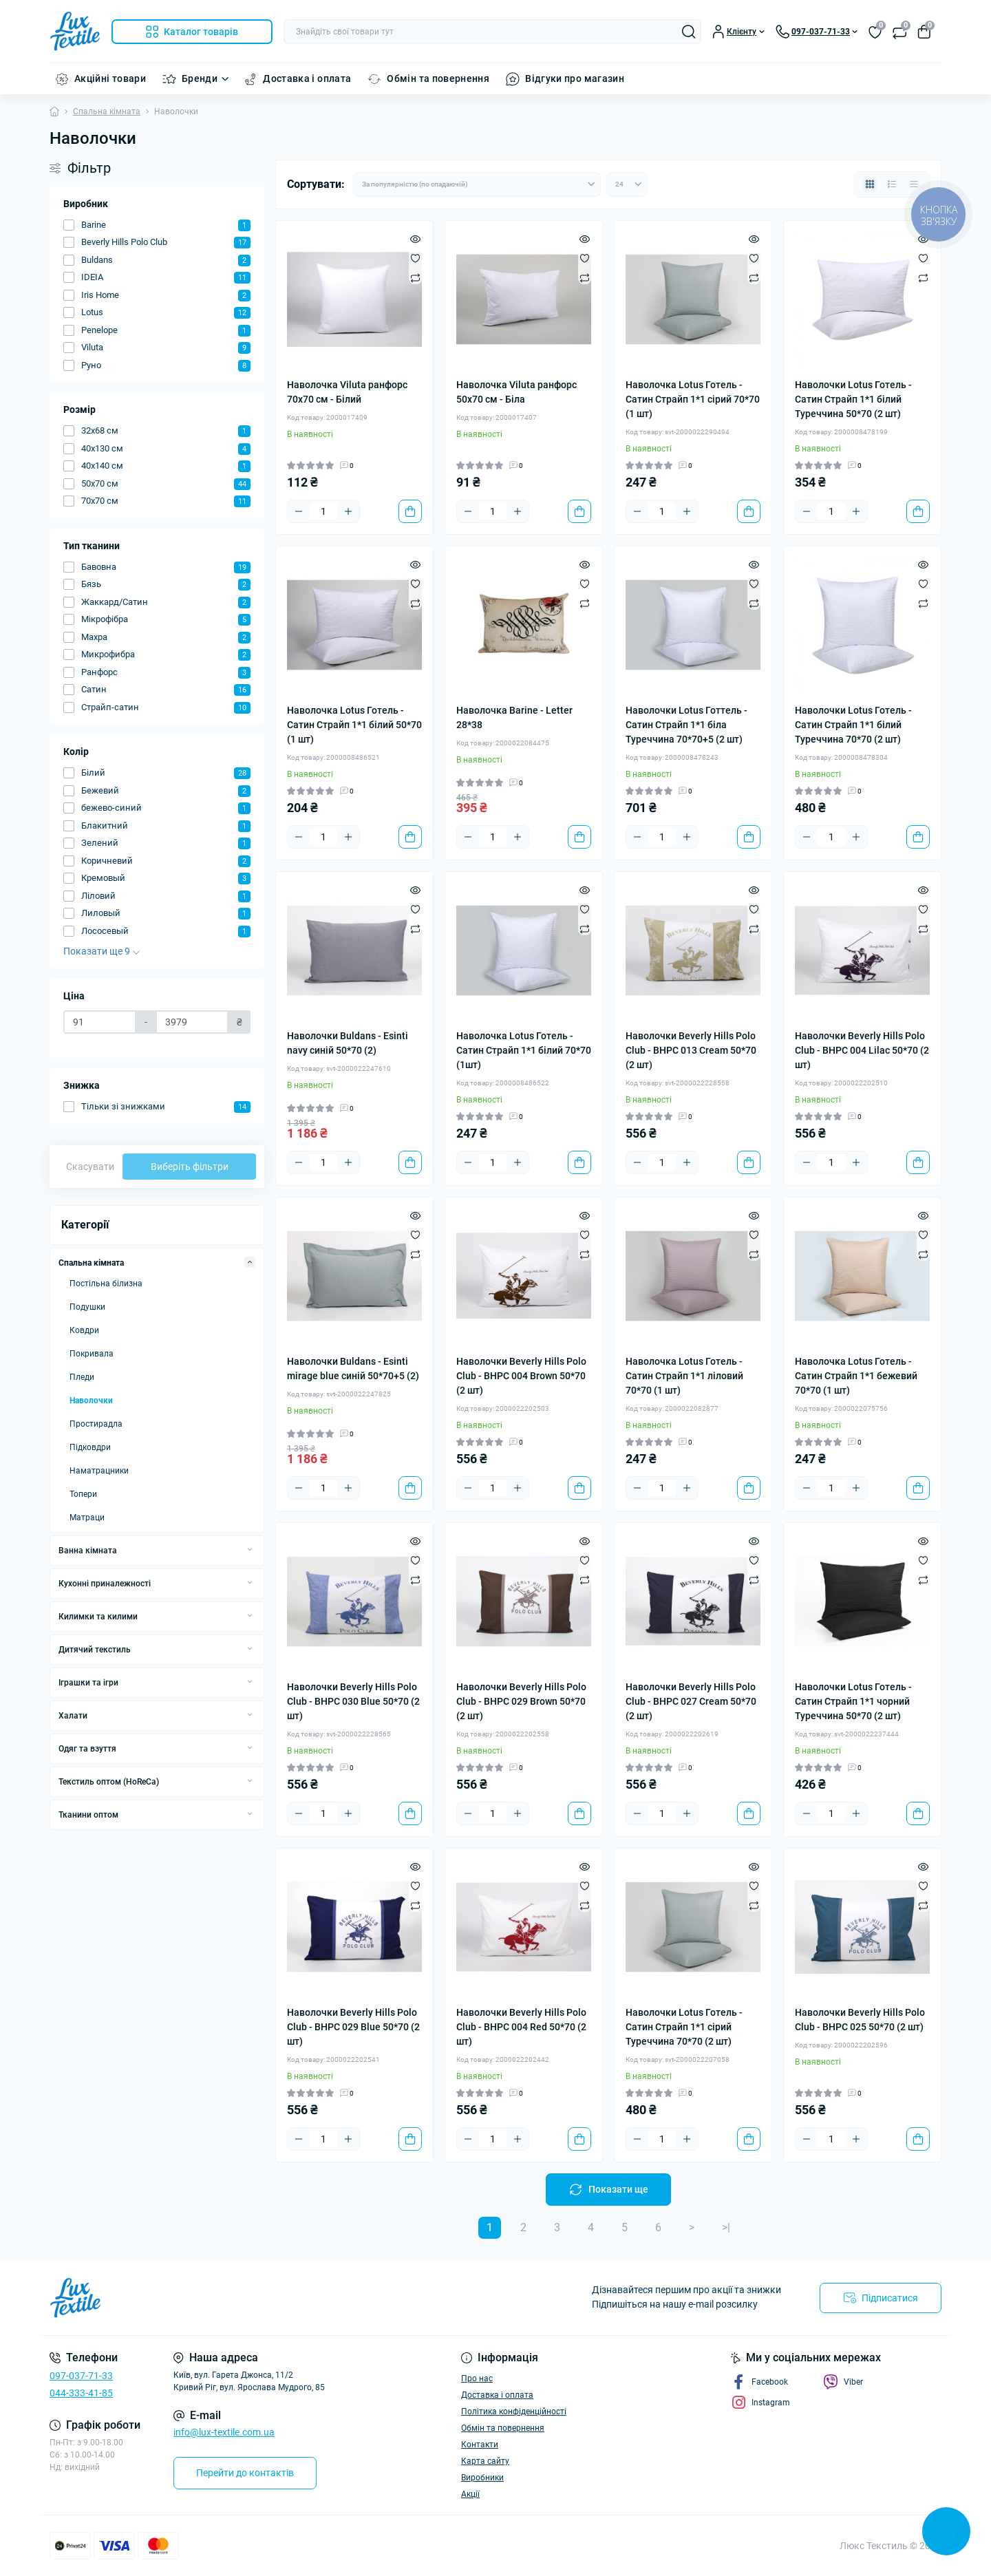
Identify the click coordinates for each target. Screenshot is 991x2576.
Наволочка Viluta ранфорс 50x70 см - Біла (516, 392)
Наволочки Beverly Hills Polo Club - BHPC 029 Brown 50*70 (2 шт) (521, 1701)
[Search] (689, 32)
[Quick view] (415, 238)
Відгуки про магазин (574, 78)
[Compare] (415, 277)
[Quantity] (323, 511)
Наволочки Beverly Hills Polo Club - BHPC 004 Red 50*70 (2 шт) (521, 2027)
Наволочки (91, 1400)
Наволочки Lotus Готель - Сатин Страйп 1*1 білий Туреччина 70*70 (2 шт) (853, 725)
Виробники (482, 2477)
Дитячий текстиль (94, 1649)
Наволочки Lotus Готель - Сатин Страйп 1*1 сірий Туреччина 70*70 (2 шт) (684, 2027)
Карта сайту (485, 2461)
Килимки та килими (98, 1616)
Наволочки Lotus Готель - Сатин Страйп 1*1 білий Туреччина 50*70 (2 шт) (853, 399)
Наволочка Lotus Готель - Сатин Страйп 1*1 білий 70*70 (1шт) (523, 1050)
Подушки (87, 1307)
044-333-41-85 (81, 2392)
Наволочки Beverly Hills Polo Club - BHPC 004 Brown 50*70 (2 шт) (521, 1376)
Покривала (92, 1354)
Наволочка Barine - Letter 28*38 (514, 717)
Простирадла (96, 1424)
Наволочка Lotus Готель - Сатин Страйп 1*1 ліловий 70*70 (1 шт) (684, 1376)
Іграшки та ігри (88, 1683)
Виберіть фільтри (189, 1166)
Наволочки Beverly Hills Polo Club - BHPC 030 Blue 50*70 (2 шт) (353, 1701)
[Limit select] (627, 184)
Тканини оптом (88, 1815)
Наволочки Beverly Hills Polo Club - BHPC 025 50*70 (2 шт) (860, 2019)
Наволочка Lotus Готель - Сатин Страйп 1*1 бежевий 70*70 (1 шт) (856, 1376)
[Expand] (249, 1262)
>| (726, 2227)
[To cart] (410, 511)
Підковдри (90, 1447)
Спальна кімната (106, 111)
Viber (843, 2381)
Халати (72, 1716)
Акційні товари (110, 78)
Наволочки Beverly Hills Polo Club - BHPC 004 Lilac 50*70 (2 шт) (862, 1050)
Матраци (87, 1517)
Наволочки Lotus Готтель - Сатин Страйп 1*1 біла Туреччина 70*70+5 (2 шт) (686, 725)
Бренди (199, 78)
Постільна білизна (106, 1283)
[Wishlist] (415, 258)
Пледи (82, 1377)
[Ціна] (99, 1022)
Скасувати (90, 1166)
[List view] (892, 184)
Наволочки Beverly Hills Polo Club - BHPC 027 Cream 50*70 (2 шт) (691, 1701)
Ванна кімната (87, 1550)
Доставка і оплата (307, 78)
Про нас (477, 2378)
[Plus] (348, 511)
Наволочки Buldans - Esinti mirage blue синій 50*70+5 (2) (353, 1368)
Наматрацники (99, 1471)
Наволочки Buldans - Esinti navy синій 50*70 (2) (347, 1043)
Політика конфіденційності (513, 2411)
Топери (83, 1494)
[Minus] (299, 511)
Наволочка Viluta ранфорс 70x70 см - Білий (347, 392)
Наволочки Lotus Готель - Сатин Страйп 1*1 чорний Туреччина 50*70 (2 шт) (853, 1701)
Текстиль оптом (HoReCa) (108, 1782)
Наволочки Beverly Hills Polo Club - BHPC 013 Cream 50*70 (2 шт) (691, 1050)
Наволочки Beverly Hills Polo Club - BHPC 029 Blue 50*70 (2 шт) (353, 2027)
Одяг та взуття (87, 1749)
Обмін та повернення (438, 78)
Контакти (479, 2444)
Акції (470, 2494)
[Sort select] (477, 184)
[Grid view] (870, 184)
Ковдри (84, 1330)
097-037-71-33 (81, 2375)
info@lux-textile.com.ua (224, 2432)
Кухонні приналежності (104, 1583)
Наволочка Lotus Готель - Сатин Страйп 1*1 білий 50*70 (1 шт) (354, 725)
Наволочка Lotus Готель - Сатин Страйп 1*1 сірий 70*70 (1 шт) (693, 399)
